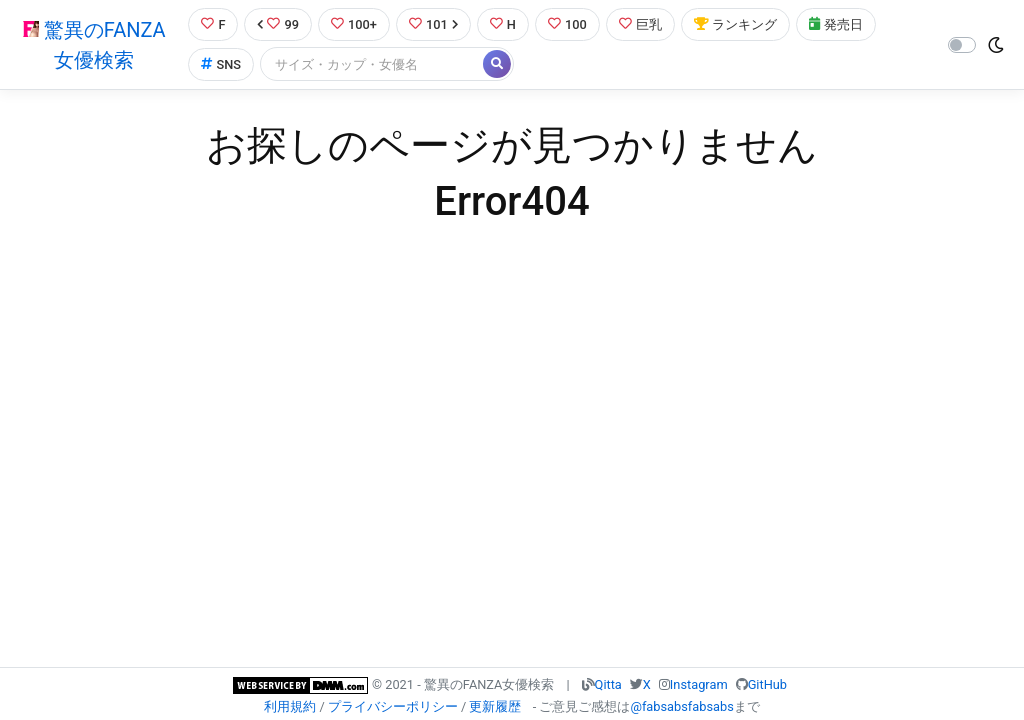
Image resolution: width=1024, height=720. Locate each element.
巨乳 (640, 24)
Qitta (608, 684)
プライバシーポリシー (393, 706)
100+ (354, 24)
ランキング (735, 24)
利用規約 (290, 706)
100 (567, 24)
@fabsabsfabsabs (681, 706)
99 (278, 24)
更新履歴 (495, 706)
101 (433, 24)
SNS (221, 64)
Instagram (699, 684)
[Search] (373, 64)
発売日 (836, 24)
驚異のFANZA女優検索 (94, 45)
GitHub (767, 684)
